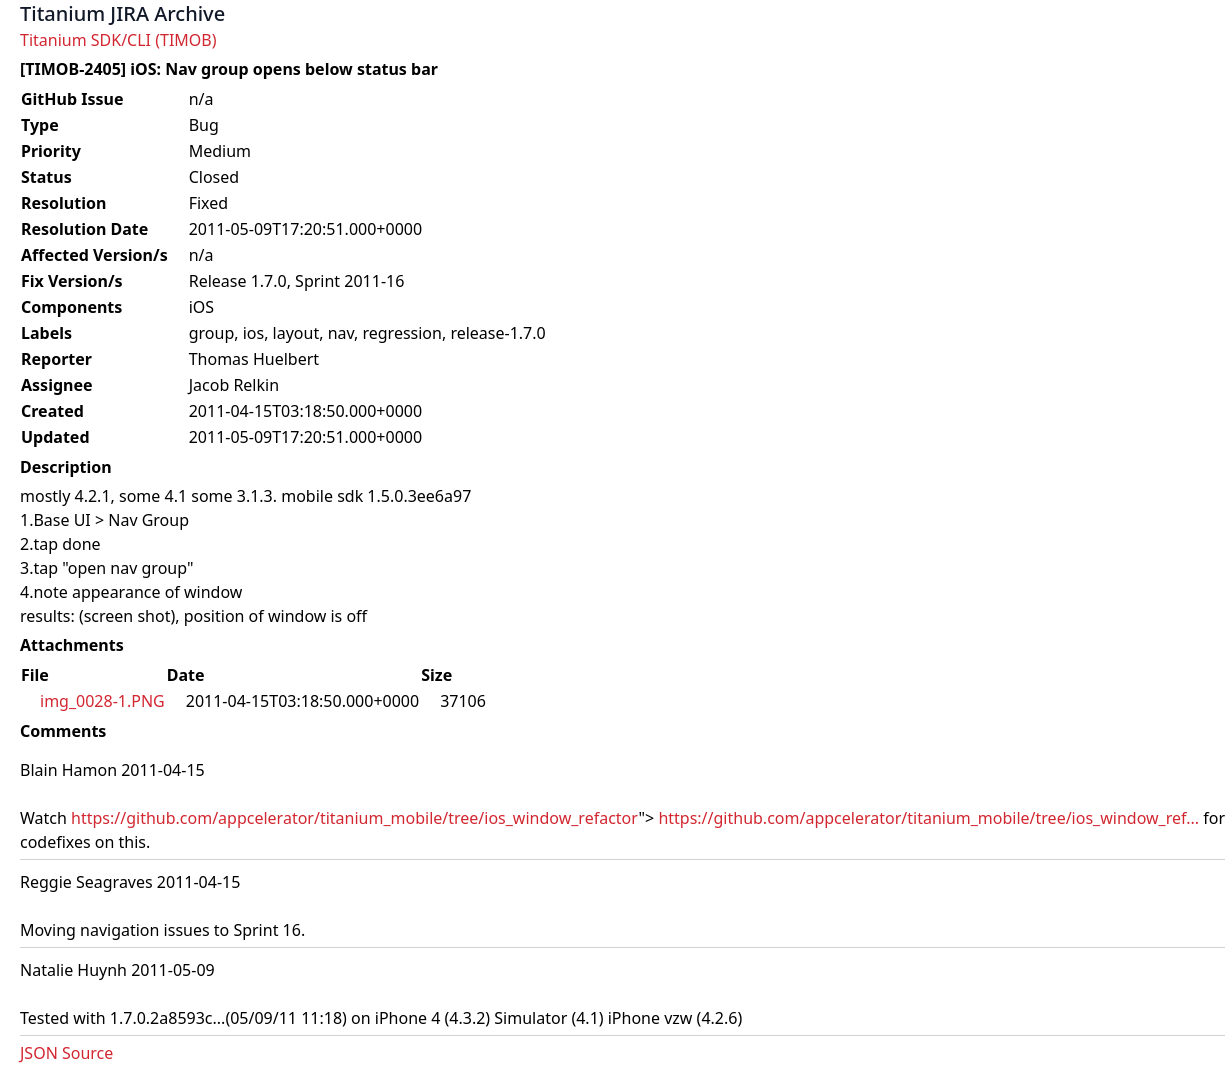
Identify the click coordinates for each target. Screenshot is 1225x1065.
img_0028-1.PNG (102, 701)
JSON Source (66, 1053)
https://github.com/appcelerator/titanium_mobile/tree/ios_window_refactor (354, 818)
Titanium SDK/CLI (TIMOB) (118, 40)
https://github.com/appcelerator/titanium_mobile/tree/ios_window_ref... (928, 818)
